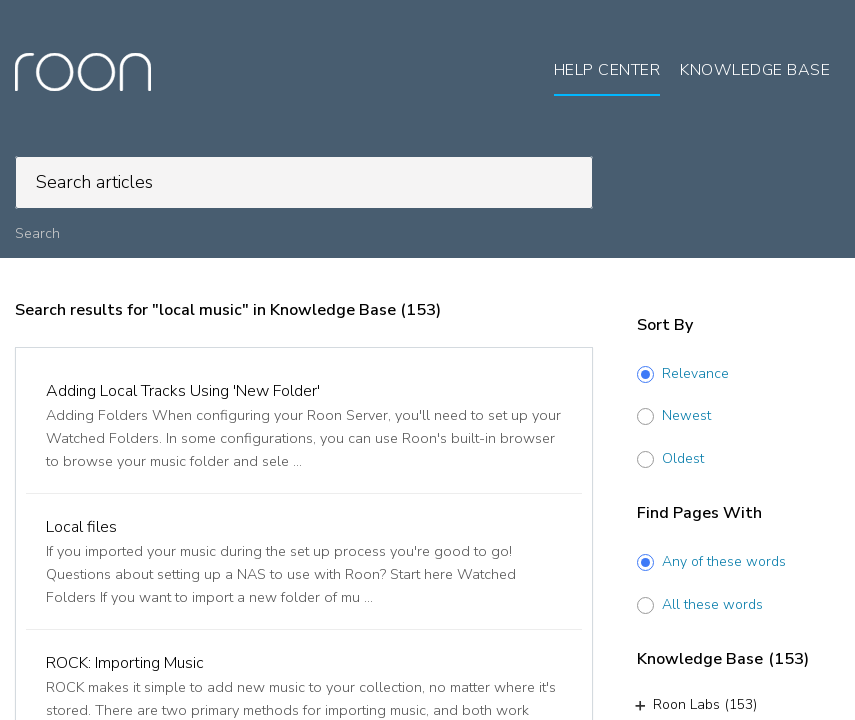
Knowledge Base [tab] (755, 70)
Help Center (607, 70)
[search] (304, 182)
